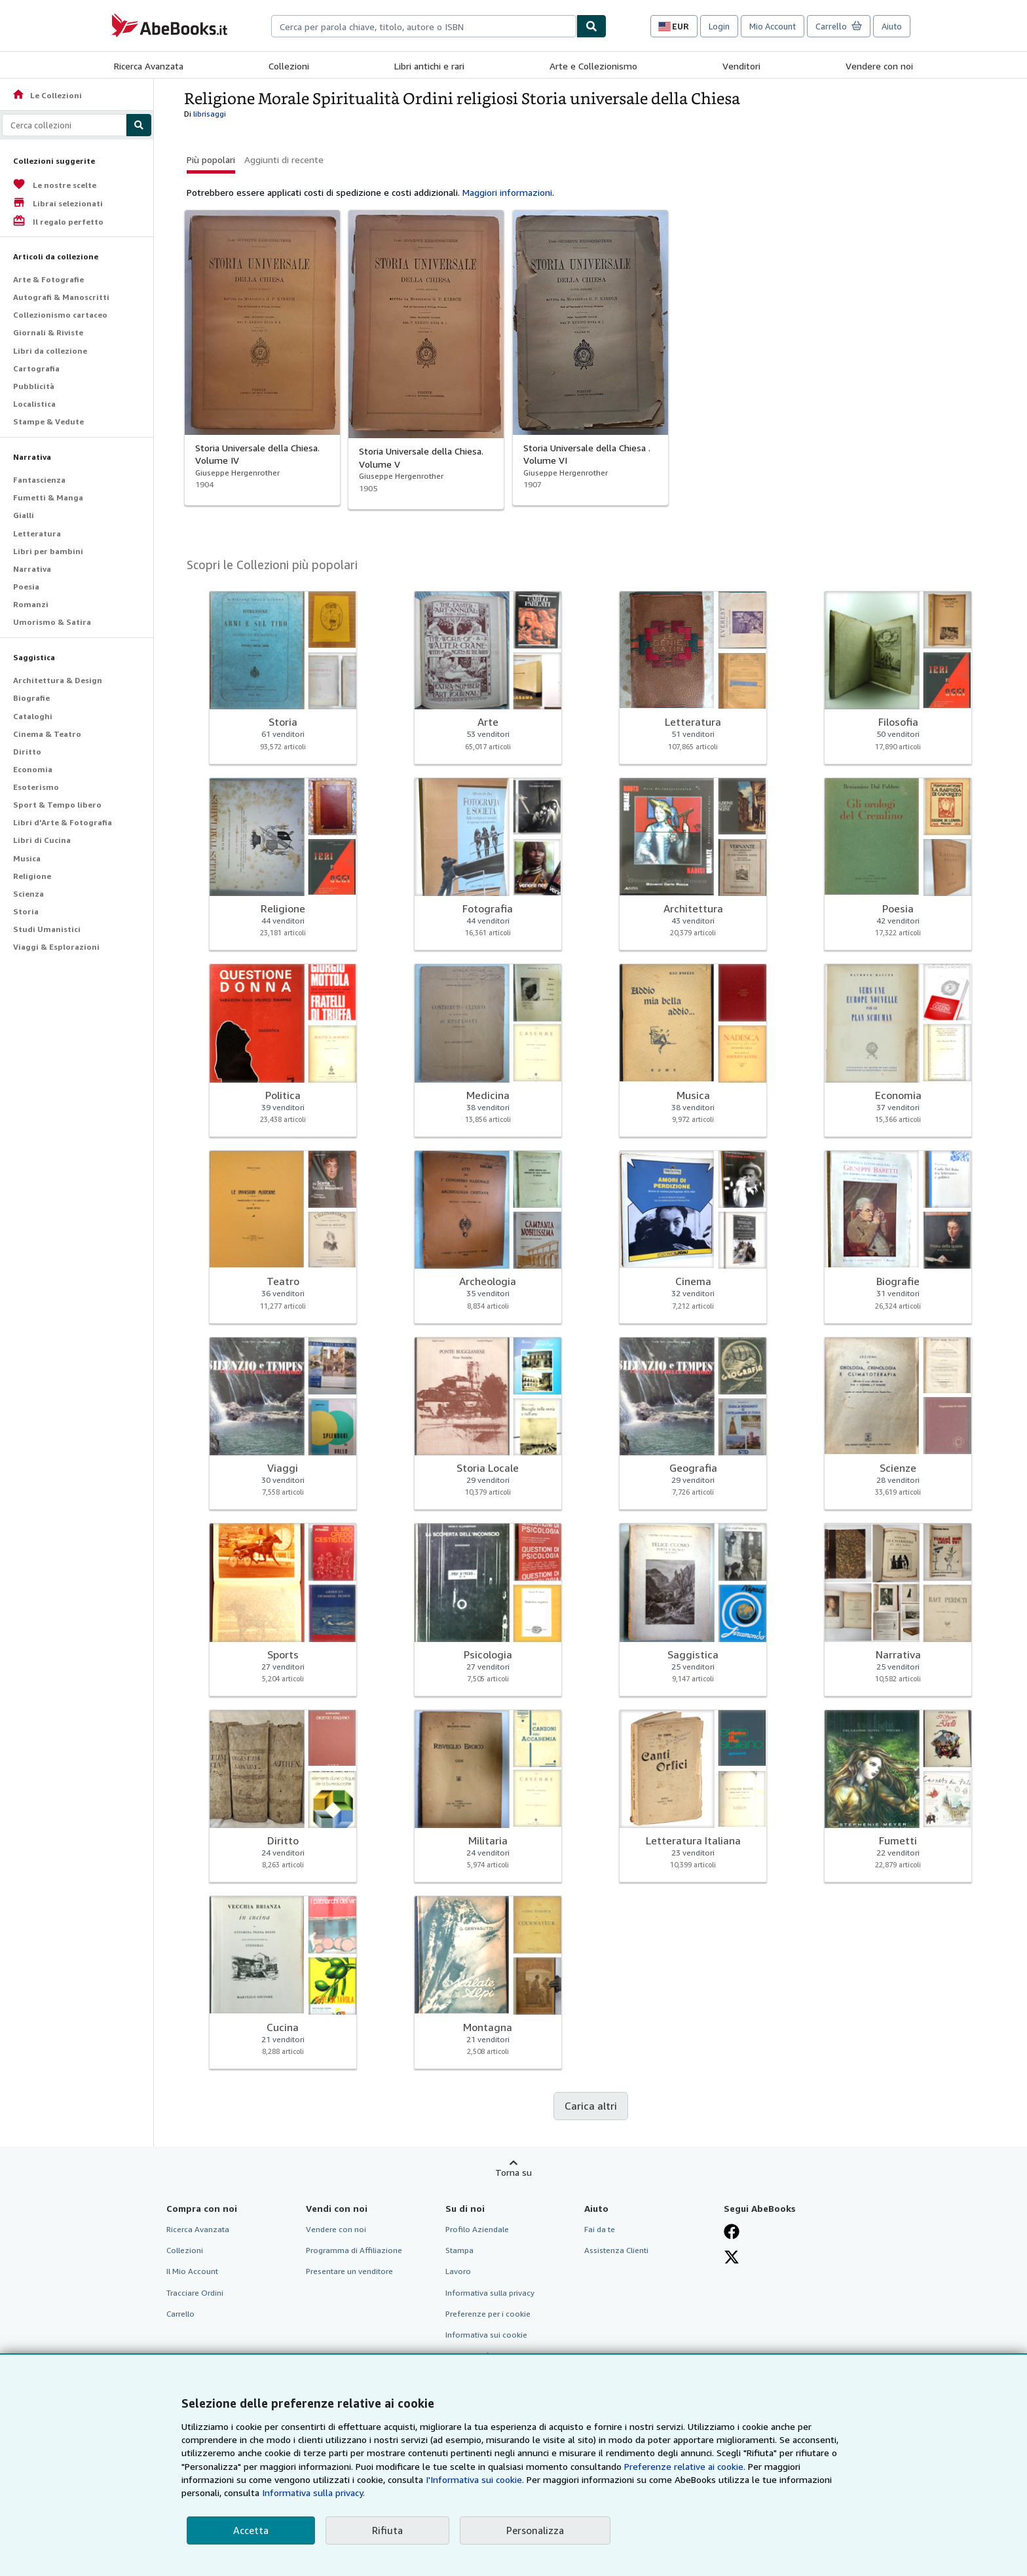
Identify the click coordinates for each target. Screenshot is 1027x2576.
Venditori (741, 65)
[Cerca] (591, 26)
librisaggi (209, 114)
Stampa (459, 2250)
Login (719, 26)
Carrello (180, 2314)
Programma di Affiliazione (354, 2250)
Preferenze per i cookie (488, 2314)
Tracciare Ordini (194, 2293)
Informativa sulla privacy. (313, 2492)
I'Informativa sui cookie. (475, 2479)
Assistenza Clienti (616, 2250)
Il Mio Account (192, 2271)
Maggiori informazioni (507, 192)
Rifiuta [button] (387, 2530)
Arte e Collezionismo (593, 65)
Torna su (513, 2172)
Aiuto (892, 26)
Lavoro (458, 2271)
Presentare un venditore (349, 2271)
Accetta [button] (251, 2530)
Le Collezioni (47, 95)
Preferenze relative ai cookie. (684, 2466)
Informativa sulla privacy (489, 2293)
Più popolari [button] (211, 159)
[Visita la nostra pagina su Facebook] (731, 2231)
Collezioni (289, 65)
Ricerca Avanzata (148, 65)
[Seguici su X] (731, 2257)
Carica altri (591, 2105)
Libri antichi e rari (429, 65)
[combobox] (423, 26)
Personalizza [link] (535, 2530)
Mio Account (772, 26)
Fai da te (599, 2229)
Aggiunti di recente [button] (284, 159)
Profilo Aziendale (477, 2229)
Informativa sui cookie (486, 2335)
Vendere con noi (879, 65)
